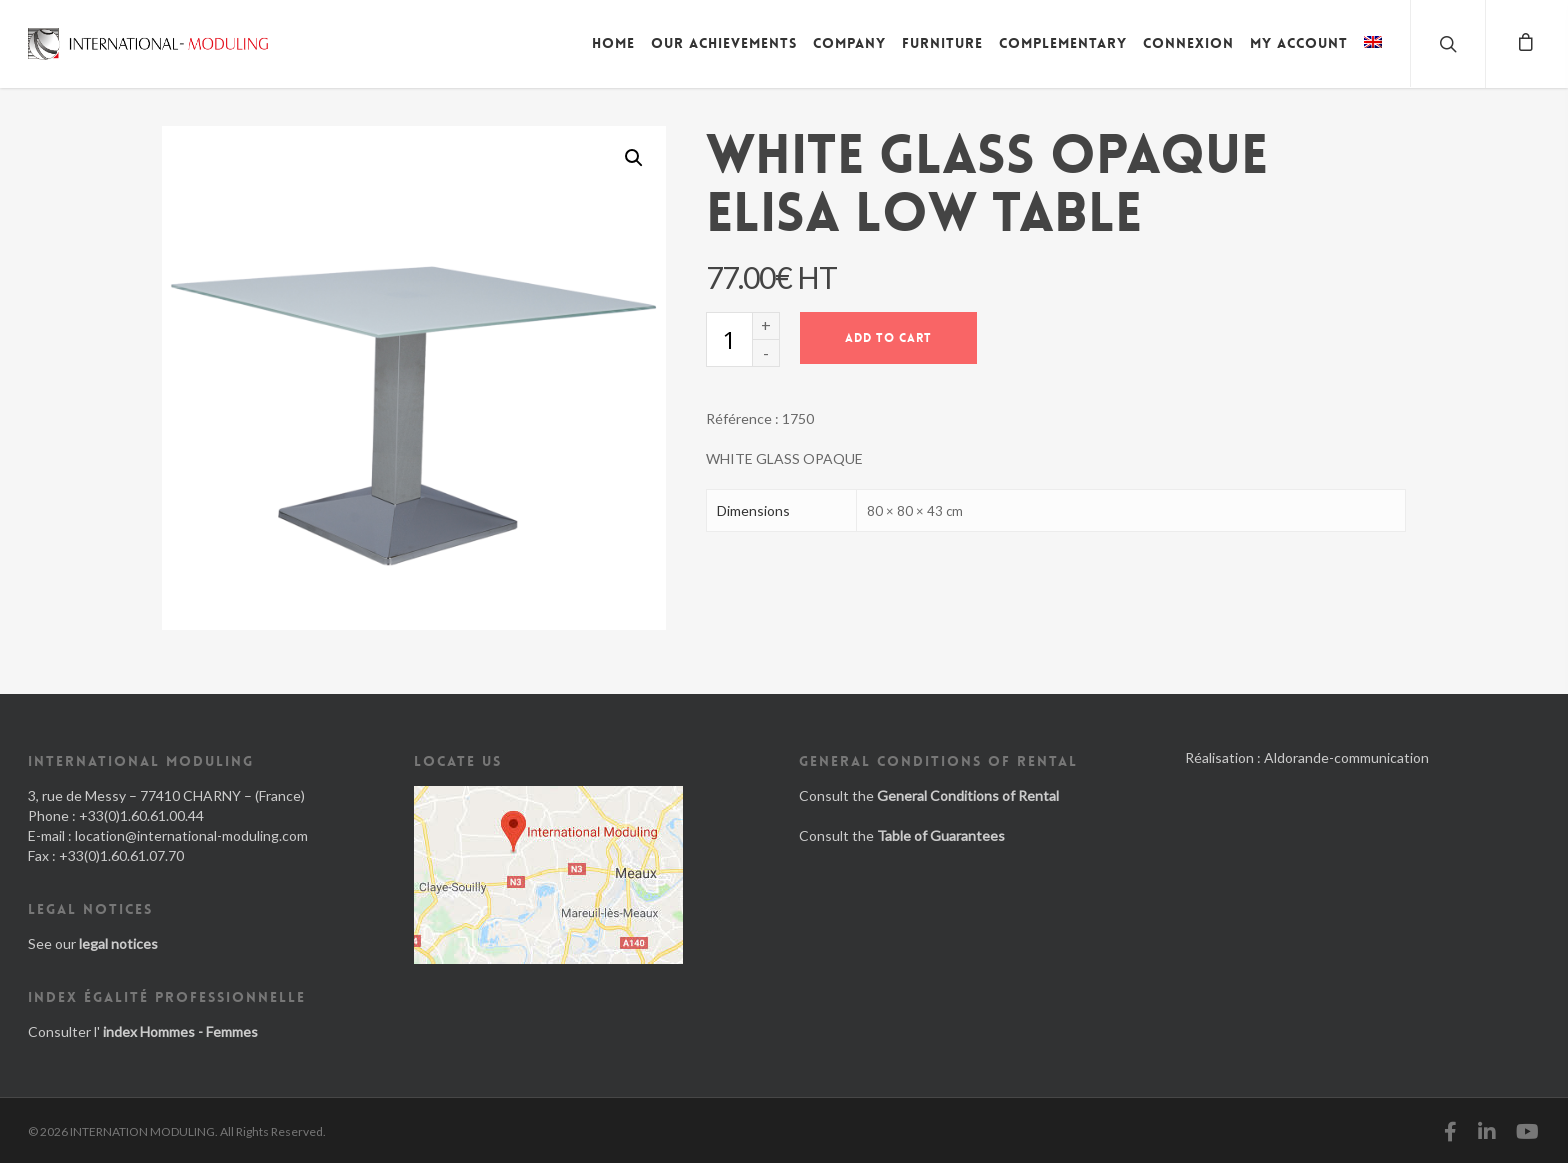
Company (849, 43)
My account (1299, 43)
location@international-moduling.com (191, 835)
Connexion (1188, 43)
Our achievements (724, 43)
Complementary (1063, 43)
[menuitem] (1373, 58)
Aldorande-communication (1346, 757)
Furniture (942, 43)
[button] (634, 158)
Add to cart (888, 338)
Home (613, 43)
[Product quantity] (729, 339)
